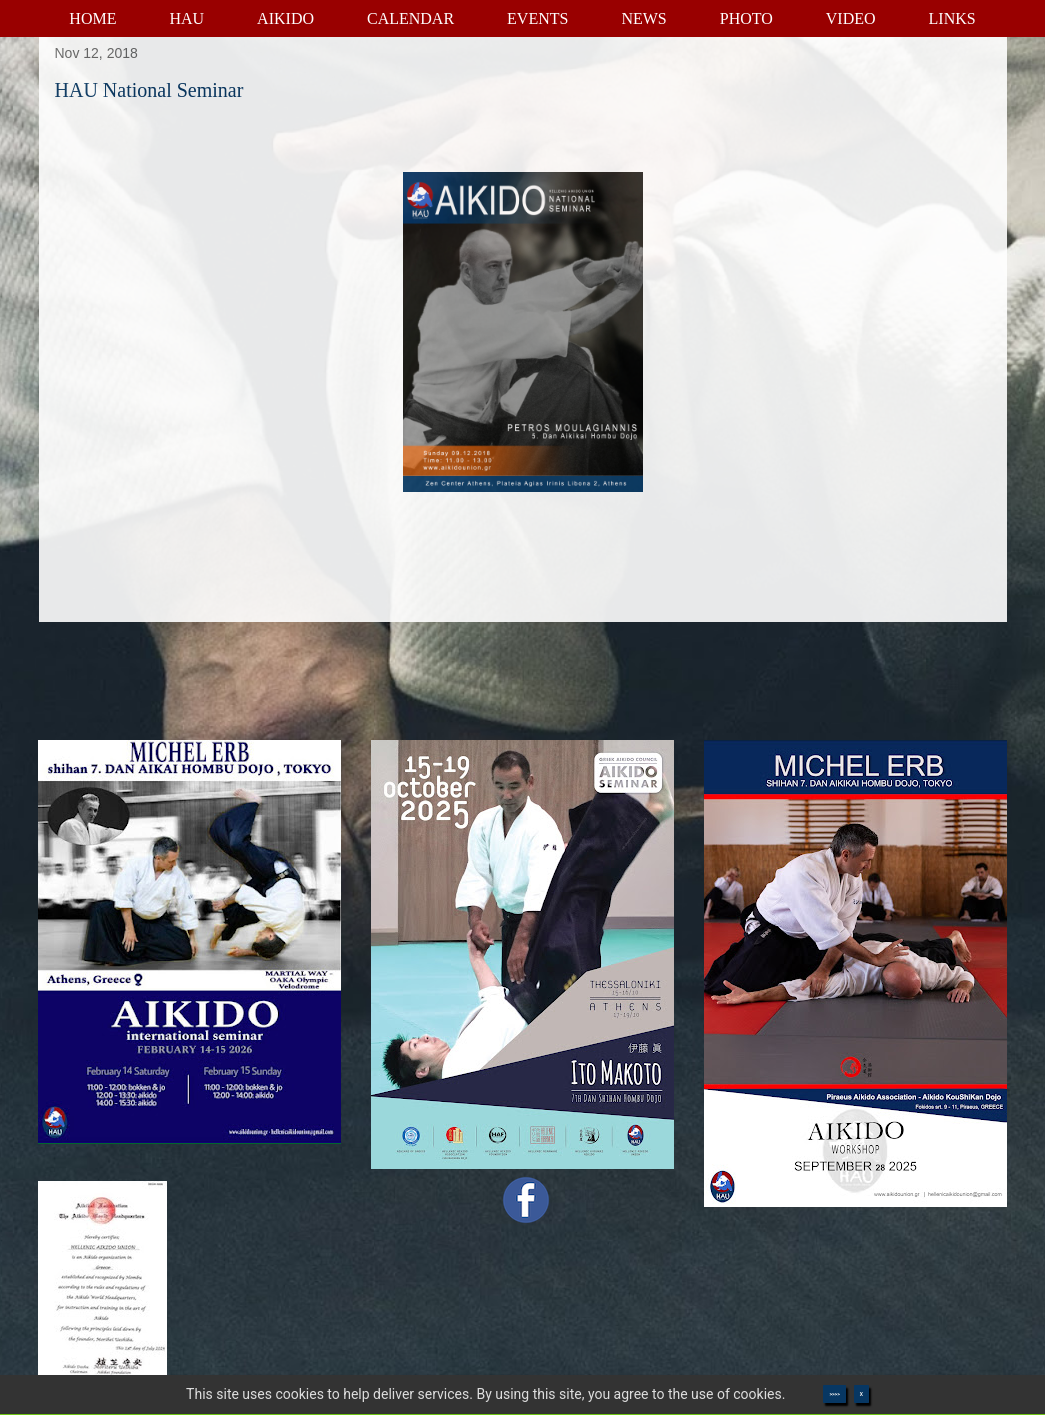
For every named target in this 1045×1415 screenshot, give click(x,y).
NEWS (643, 18)
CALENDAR (410, 18)
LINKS (952, 18)
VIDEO (851, 18)
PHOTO (746, 18)
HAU (186, 18)
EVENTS (537, 18)
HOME (92, 18)
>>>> (834, 1394)
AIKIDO (285, 18)
